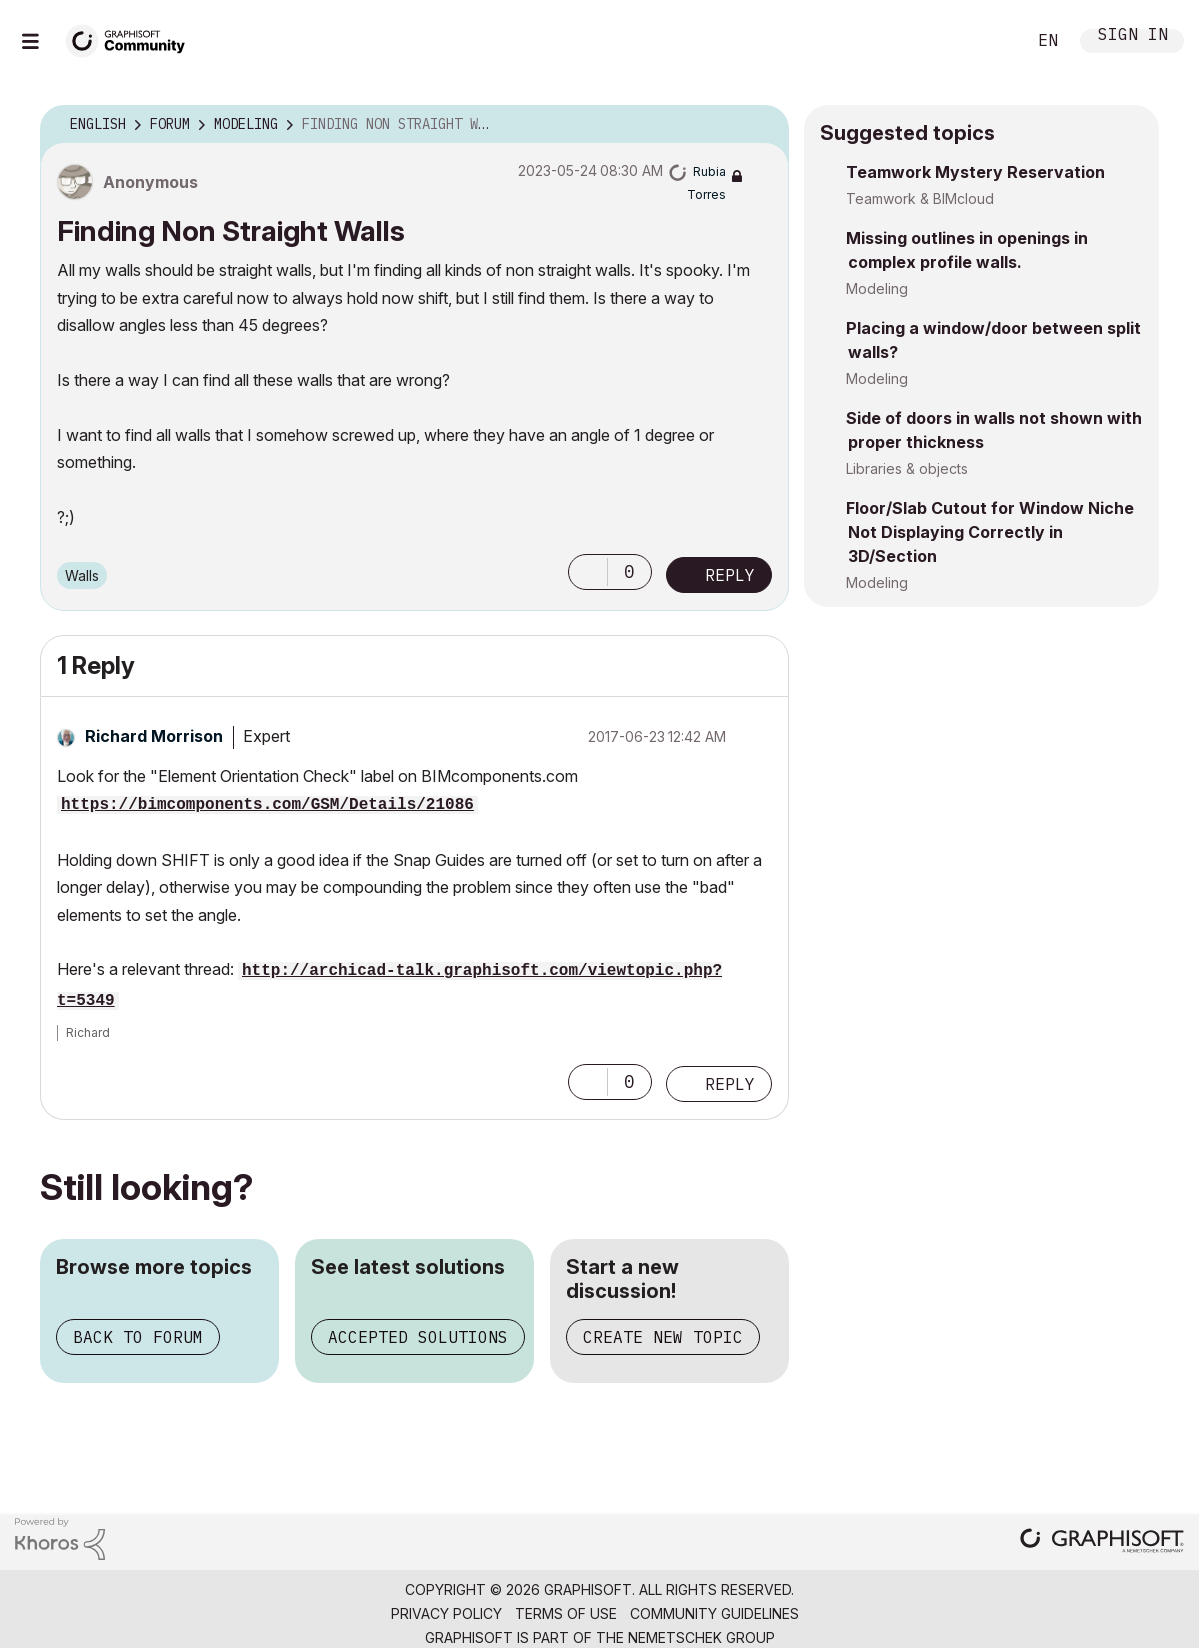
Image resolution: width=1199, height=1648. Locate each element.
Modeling (877, 288)
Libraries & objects (907, 468)
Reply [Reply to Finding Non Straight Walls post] (730, 575)
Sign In (1133, 36)
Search (988, 41)
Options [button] (761, 125)
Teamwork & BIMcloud (920, 198)
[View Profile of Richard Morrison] (154, 736)
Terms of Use (566, 1613)
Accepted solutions (418, 1337)
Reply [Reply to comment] (730, 1084)
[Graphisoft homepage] (1102, 1542)
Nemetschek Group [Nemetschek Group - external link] (701, 1637)
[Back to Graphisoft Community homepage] (132, 38)
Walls (82, 575)
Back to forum (138, 1337)
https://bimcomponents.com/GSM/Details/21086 (267, 805)
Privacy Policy (446, 1613)
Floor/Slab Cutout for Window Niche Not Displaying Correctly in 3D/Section (990, 532)
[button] (588, 572)
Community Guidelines (714, 1613)
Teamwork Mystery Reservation (975, 172)
